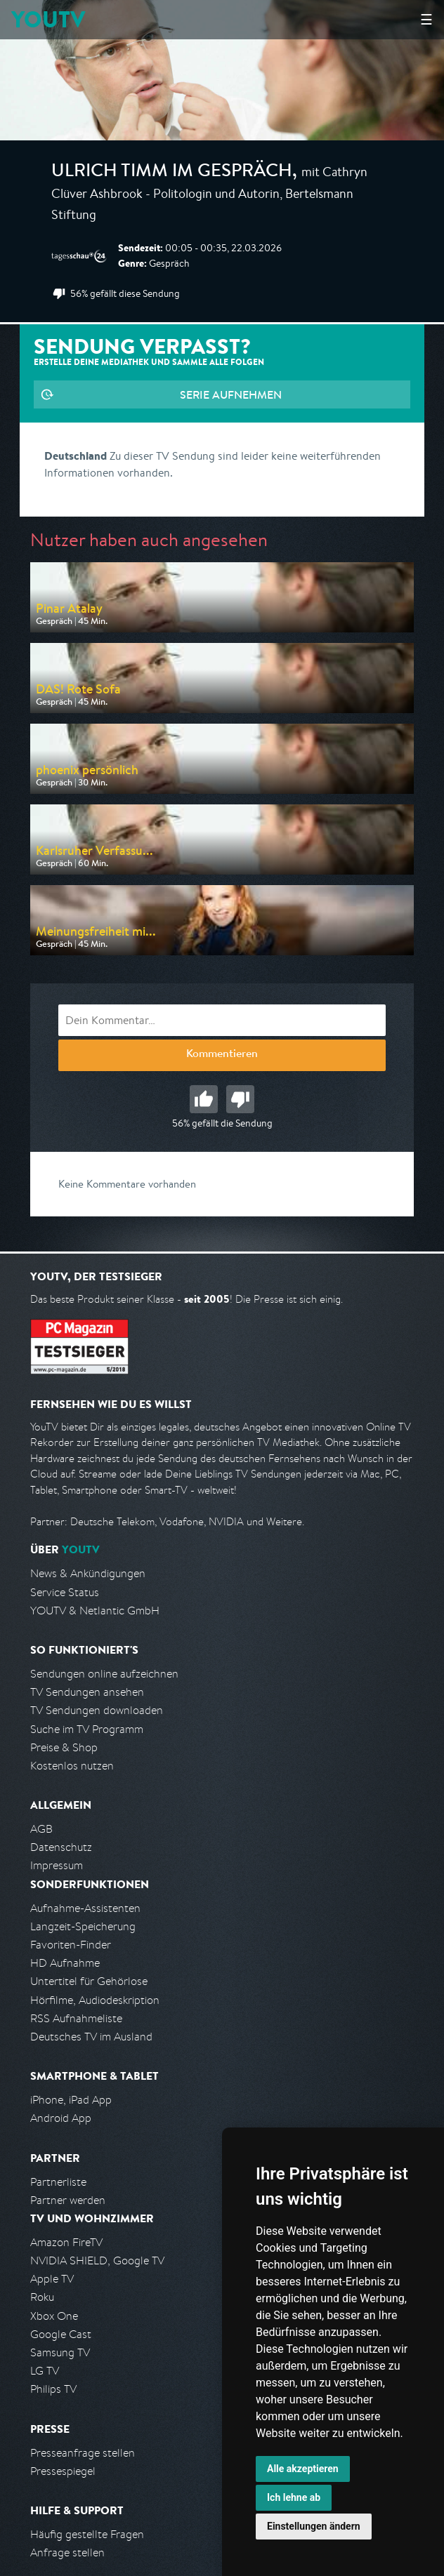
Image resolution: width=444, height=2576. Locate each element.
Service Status (64, 1592)
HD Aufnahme (65, 1963)
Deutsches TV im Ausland (91, 2036)
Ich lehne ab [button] (293, 2497)
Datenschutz (61, 1847)
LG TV (44, 2370)
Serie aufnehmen (231, 394)
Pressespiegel (63, 2471)
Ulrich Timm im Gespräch (171, 173)
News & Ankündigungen (87, 1573)
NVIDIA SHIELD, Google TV (97, 2260)
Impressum (56, 1865)
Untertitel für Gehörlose (89, 1981)
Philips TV (53, 2389)
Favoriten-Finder (70, 1944)
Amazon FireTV (66, 2242)
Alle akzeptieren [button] (303, 2468)
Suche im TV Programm (86, 1729)
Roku (42, 2297)
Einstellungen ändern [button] (313, 2526)
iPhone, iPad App (71, 2099)
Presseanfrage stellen (82, 2452)
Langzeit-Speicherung (83, 1926)
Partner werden (67, 2200)
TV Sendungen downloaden (96, 1710)
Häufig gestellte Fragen (87, 2534)
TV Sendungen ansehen (87, 1692)
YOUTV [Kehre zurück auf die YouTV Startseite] (48, 19)
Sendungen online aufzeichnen (104, 1673)
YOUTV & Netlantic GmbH (94, 1610)
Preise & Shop (64, 1747)
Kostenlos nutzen (72, 1765)
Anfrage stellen (67, 2552)
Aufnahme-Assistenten (85, 1908)
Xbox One (54, 2316)
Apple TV (52, 2278)
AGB (41, 1828)
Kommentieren (222, 1055)
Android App (60, 2118)
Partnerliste (58, 2182)
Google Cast (60, 2334)
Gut (204, 1099)
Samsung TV (60, 2352)
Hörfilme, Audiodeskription (94, 2000)
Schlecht (240, 1099)
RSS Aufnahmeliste (76, 2018)
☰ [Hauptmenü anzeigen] (426, 19)
